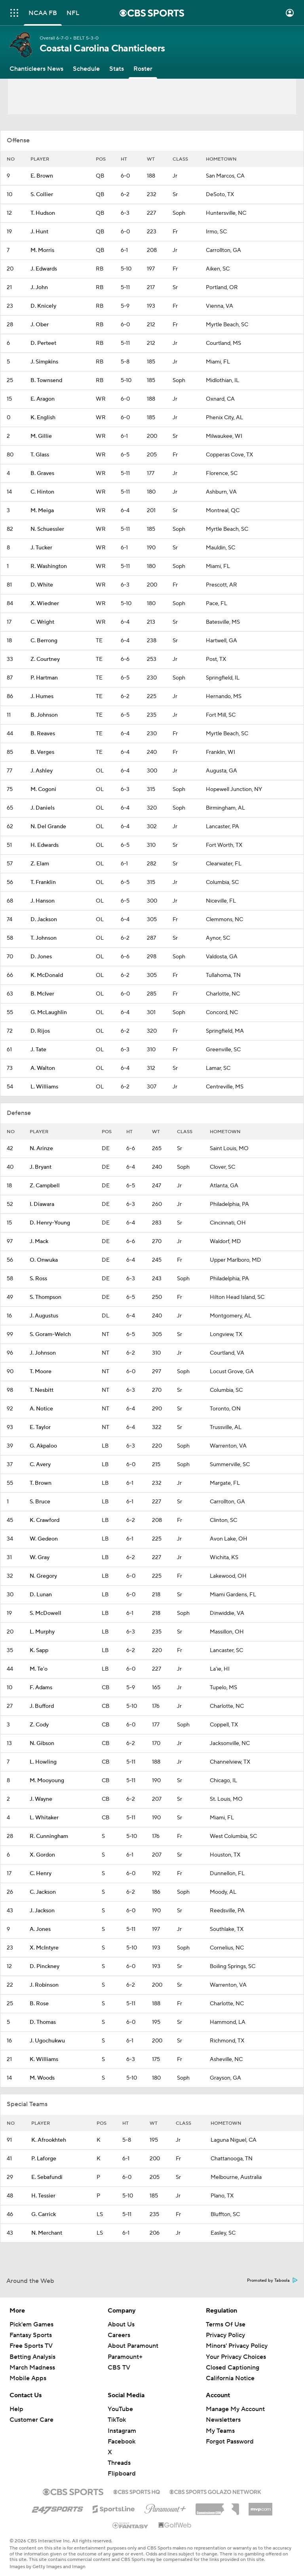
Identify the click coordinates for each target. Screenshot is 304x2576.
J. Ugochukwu (47, 2040)
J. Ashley (41, 770)
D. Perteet (43, 343)
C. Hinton (42, 492)
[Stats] (116, 69)
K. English (42, 417)
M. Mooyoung (47, 1780)
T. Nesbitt (41, 1390)
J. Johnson (43, 1353)
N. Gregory (43, 1576)
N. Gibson (42, 1743)
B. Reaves (42, 733)
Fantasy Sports (31, 2335)
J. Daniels (42, 808)
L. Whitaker (44, 1817)
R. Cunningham (49, 1836)
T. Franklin (43, 882)
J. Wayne (41, 1799)
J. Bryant (40, 1167)
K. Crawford (44, 1520)
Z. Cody (39, 1724)
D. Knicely (43, 306)
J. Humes (41, 696)
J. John (39, 287)
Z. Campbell (45, 1185)
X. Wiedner (44, 603)
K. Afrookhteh (48, 2140)
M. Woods (42, 2078)
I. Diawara (42, 1204)
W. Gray (39, 1557)
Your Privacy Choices (236, 2357)
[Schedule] (86, 69)
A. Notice (41, 1408)
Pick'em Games (31, 2324)
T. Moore (40, 1371)
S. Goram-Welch (50, 1334)
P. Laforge (43, 2158)
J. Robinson (44, 1985)
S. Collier (41, 194)
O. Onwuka (44, 1260)
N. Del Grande (48, 826)
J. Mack (39, 1241)
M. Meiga (42, 510)
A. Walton (42, 1068)
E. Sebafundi (47, 2177)
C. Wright (42, 622)
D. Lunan (41, 1594)
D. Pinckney (44, 1966)
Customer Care (31, 2420)
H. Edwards (44, 845)
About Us (121, 2324)
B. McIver (42, 993)
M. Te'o (39, 1669)
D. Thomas (43, 2022)
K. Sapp (39, 1650)
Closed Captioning (232, 2368)
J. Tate (38, 1049)
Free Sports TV (31, 2346)
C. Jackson (43, 1892)
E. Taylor (40, 1427)
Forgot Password (230, 2441)
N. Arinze (41, 1148)
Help (16, 2409)
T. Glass (39, 454)
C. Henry (40, 1873)
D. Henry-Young (50, 1222)
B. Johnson (44, 715)
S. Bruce (40, 1501)
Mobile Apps (28, 2378)
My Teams (220, 2431)
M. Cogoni (43, 789)
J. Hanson (42, 901)
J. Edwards (43, 269)
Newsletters (223, 2420)
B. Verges (42, 752)
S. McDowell (45, 1613)
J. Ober (39, 324)
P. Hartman (44, 677)
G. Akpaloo (43, 1446)
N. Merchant (46, 2233)
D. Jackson (43, 919)
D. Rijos (40, 1031)
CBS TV (119, 2368)
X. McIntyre (44, 1947)
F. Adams (41, 1687)
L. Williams (44, 1086)
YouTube (120, 2409)
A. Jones (40, 1929)
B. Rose (39, 2003)
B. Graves (42, 473)
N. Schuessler (47, 529)
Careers (119, 2335)
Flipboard (122, 2474)
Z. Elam (39, 863)
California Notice (230, 2378)
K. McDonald (46, 975)
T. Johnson (43, 938)
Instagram (122, 2431)
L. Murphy (42, 1631)
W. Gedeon (44, 1539)
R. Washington (48, 566)
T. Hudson (42, 213)
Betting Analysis (32, 2357)
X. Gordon (42, 1855)
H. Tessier (43, 2195)
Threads (119, 2463)
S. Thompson (45, 1297)
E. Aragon (42, 399)
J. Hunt (39, 231)
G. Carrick (43, 2214)
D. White (41, 585)
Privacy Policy (225, 2335)
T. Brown (40, 1483)
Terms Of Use (225, 2324)
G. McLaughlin (48, 1012)
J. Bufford (42, 1706)
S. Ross (38, 1278)
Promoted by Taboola (272, 2280)
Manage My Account (235, 2409)
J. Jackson (42, 1910)
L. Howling (43, 1762)
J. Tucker (41, 547)
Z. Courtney (45, 659)
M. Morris (42, 250)
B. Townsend (46, 380)
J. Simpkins (44, 361)
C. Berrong (43, 640)
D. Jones (41, 956)
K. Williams (44, 2059)
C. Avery (40, 1464)
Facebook (121, 2441)
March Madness (32, 2368)
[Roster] (143, 69)
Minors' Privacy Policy (237, 2346)
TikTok (117, 2420)
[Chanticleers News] (36, 69)
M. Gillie (41, 436)
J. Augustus (44, 1315)
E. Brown (41, 176)
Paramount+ (125, 2357)
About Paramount (133, 2346)
